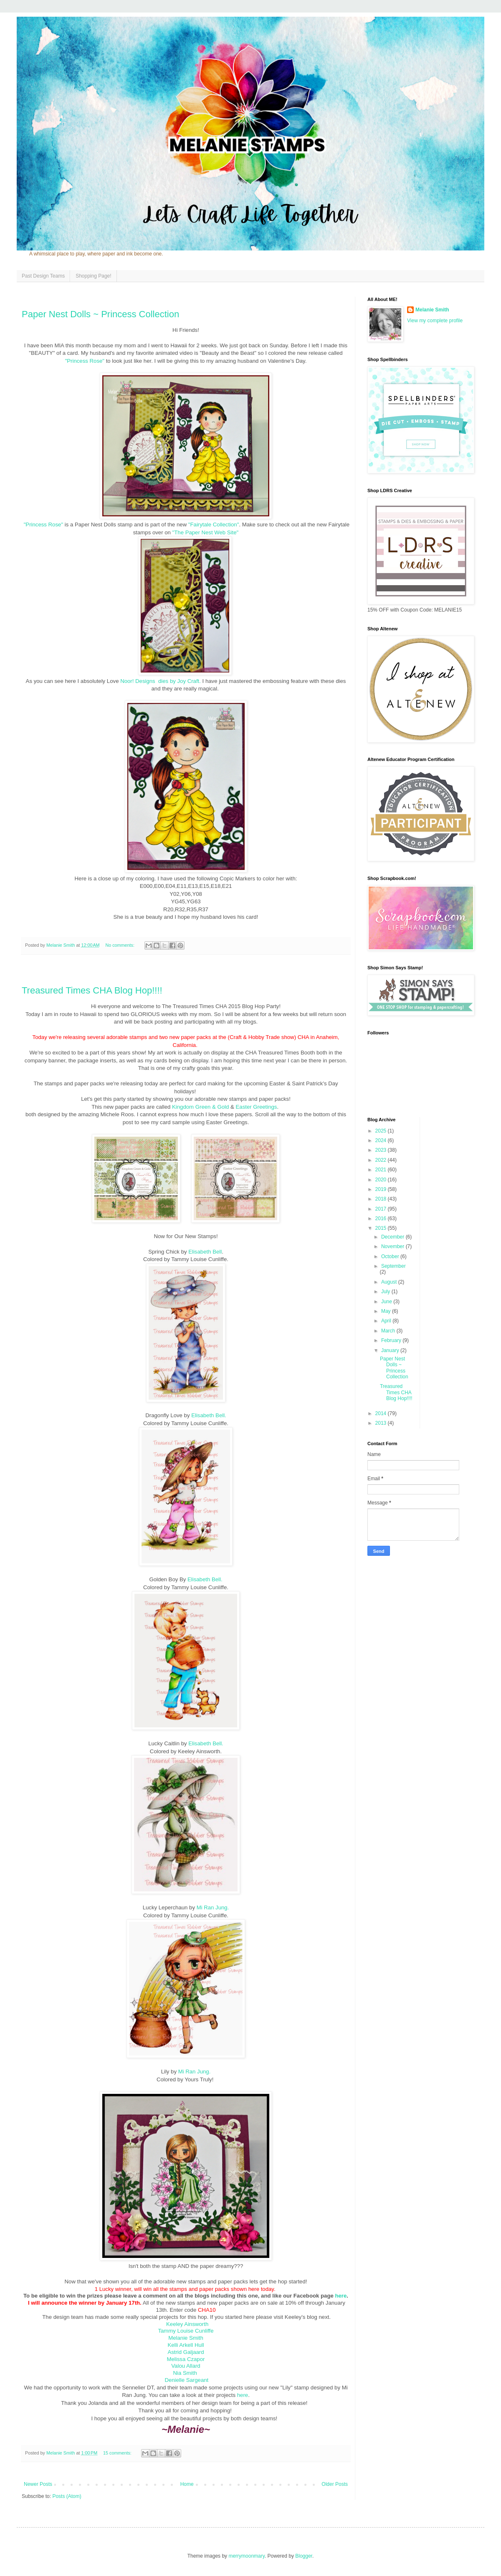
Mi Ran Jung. (213, 1907)
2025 (381, 1131)
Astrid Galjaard (185, 2352)
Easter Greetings (256, 1107)
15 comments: (118, 2452)
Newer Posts (38, 2484)
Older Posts (334, 2484)
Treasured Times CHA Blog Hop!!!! (92, 990)
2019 (381, 1189)
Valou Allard (185, 2366)
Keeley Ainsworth (187, 2324)
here (341, 2296)
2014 (381, 1413)
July (386, 1291)
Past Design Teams (43, 276)
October (390, 1256)
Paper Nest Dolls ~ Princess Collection (100, 314)
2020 (381, 1180)
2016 (381, 1218)
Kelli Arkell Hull (185, 2345)
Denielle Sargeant (186, 2380)
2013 (381, 1423)
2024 (381, 1140)
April (386, 1321)
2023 (381, 1150)
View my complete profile (435, 321)
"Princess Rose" (84, 361)
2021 (381, 1170)
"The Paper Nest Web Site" (204, 532)
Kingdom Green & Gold (200, 1107)
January (390, 1350)
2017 (381, 1209)
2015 (381, 1228)
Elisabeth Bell (205, 1252)
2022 (381, 1160)
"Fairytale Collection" (213, 524)
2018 (381, 1199)
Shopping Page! (93, 276)
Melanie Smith (185, 2338)
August (389, 1282)
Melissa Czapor (186, 2359)
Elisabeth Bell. (208, 1415)
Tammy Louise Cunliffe (185, 2331)
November (393, 1246)
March (389, 1331)
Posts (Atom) (66, 2496)
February (391, 1340)
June (387, 1301)
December (393, 1237)
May (386, 1311)
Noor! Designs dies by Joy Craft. (160, 681)
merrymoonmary (246, 2556)
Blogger (303, 2556)
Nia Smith (185, 2373)
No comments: (120, 945)
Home (187, 2484)
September (393, 1266)
